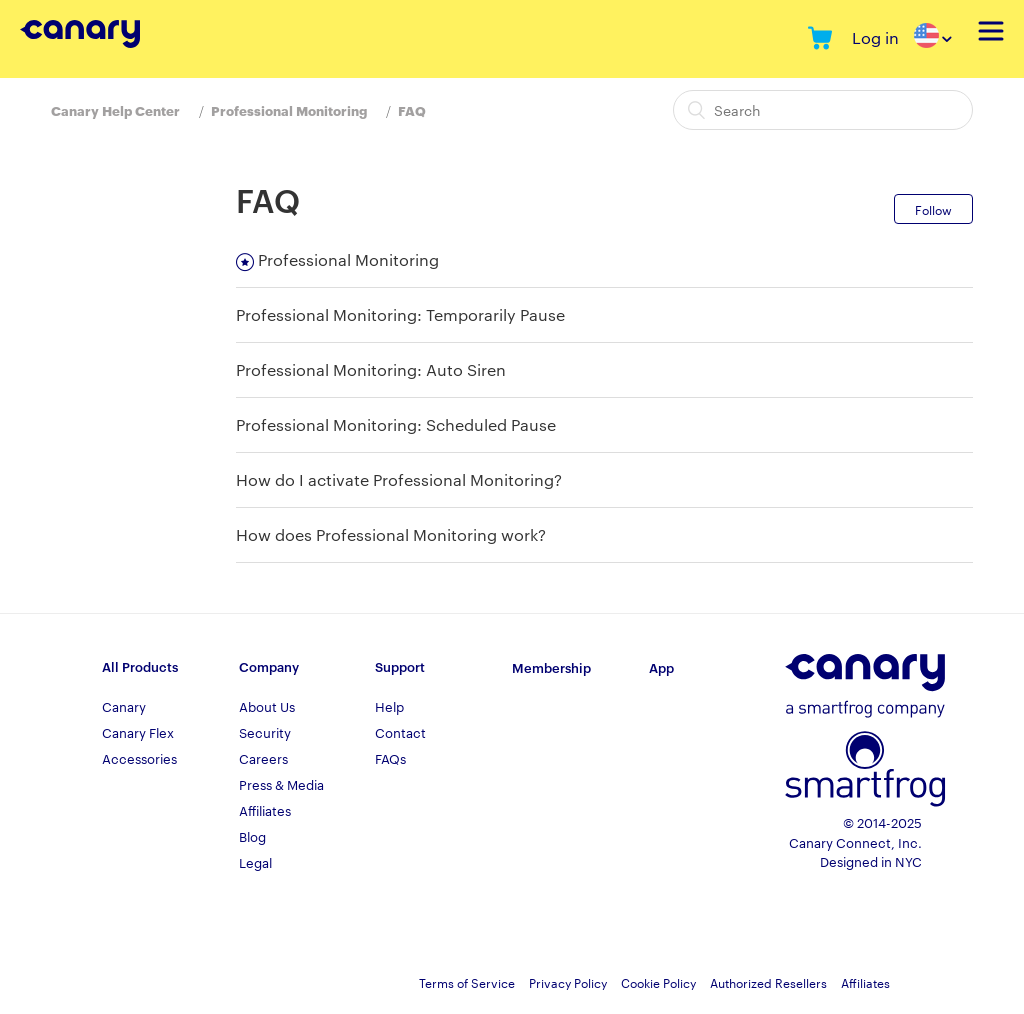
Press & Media (281, 784)
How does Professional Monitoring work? (391, 534)
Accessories (139, 758)
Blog (252, 836)
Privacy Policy (568, 982)
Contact (400, 732)
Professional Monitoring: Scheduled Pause (396, 424)
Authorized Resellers (768, 982)
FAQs (390, 758)
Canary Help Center (115, 110)
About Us (267, 706)
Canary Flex (138, 732)
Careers (263, 758)
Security (265, 732)
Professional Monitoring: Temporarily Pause (400, 314)
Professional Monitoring (289, 110)
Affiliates (265, 810)
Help (389, 706)
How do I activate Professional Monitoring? (399, 479)
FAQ (412, 110)
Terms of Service (467, 982)
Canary (124, 706)
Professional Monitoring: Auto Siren (371, 369)
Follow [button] (933, 209)
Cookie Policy (658, 982)
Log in (875, 37)
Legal (255, 862)
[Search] (823, 110)
